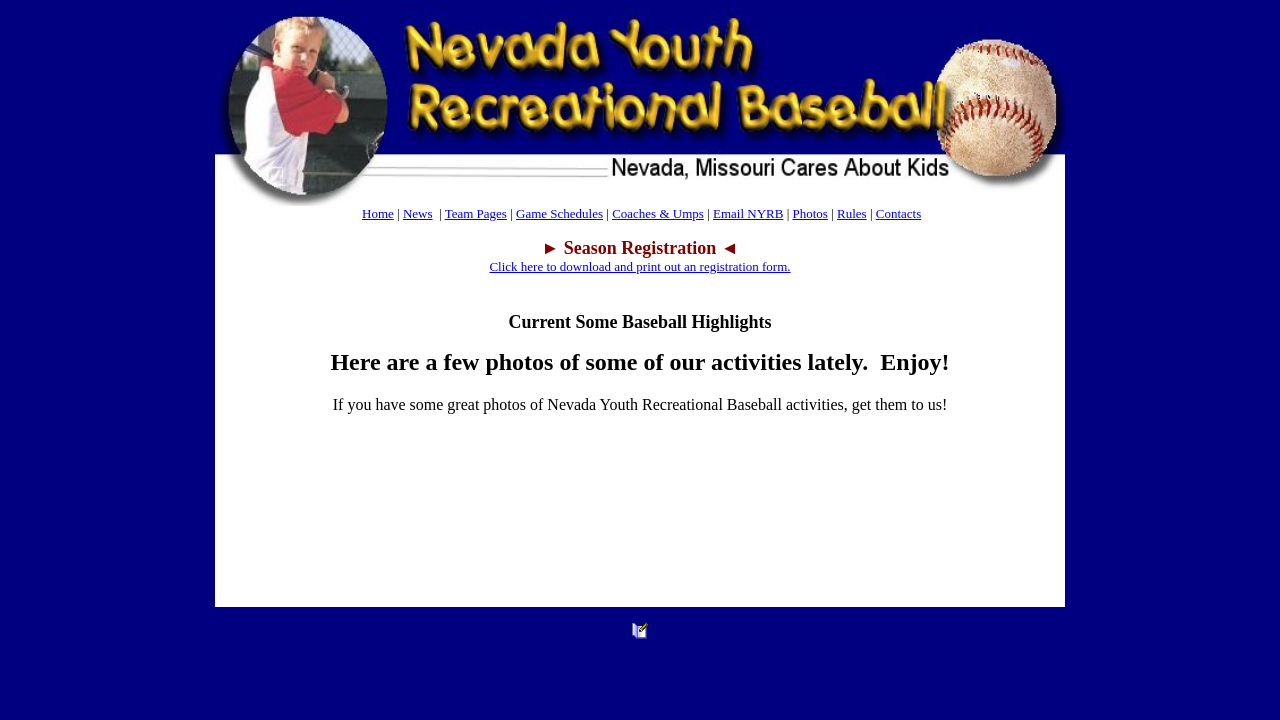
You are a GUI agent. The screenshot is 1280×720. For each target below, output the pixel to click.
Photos (809, 213)
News (418, 213)
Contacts (899, 213)
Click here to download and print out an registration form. (639, 266)
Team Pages (476, 213)
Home (378, 213)
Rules (852, 213)
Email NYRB (748, 213)
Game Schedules (559, 213)
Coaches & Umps (658, 213)
